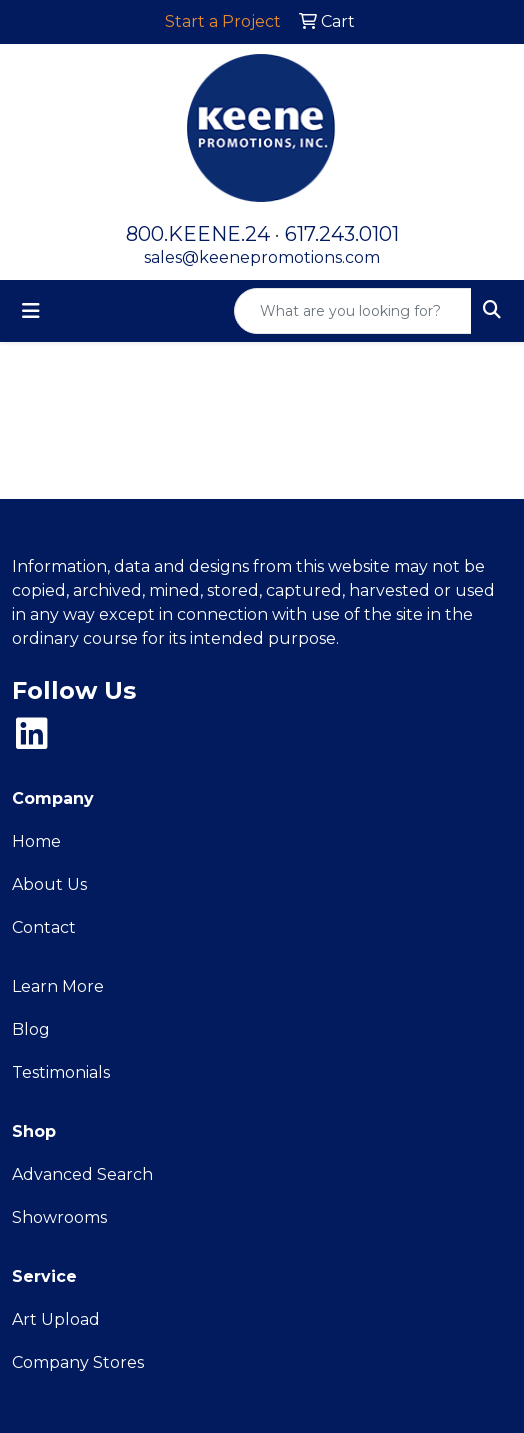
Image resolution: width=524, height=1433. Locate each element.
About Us (49, 884)
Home (36, 841)
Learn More (58, 986)
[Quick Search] (353, 311)
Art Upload (56, 1319)
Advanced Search (82, 1174)
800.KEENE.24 (198, 234)
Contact (44, 927)
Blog (31, 1029)
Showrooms (59, 1217)
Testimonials (61, 1072)
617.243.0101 (342, 234)
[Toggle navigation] (31, 311)
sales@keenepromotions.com (262, 257)
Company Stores (78, 1362)
